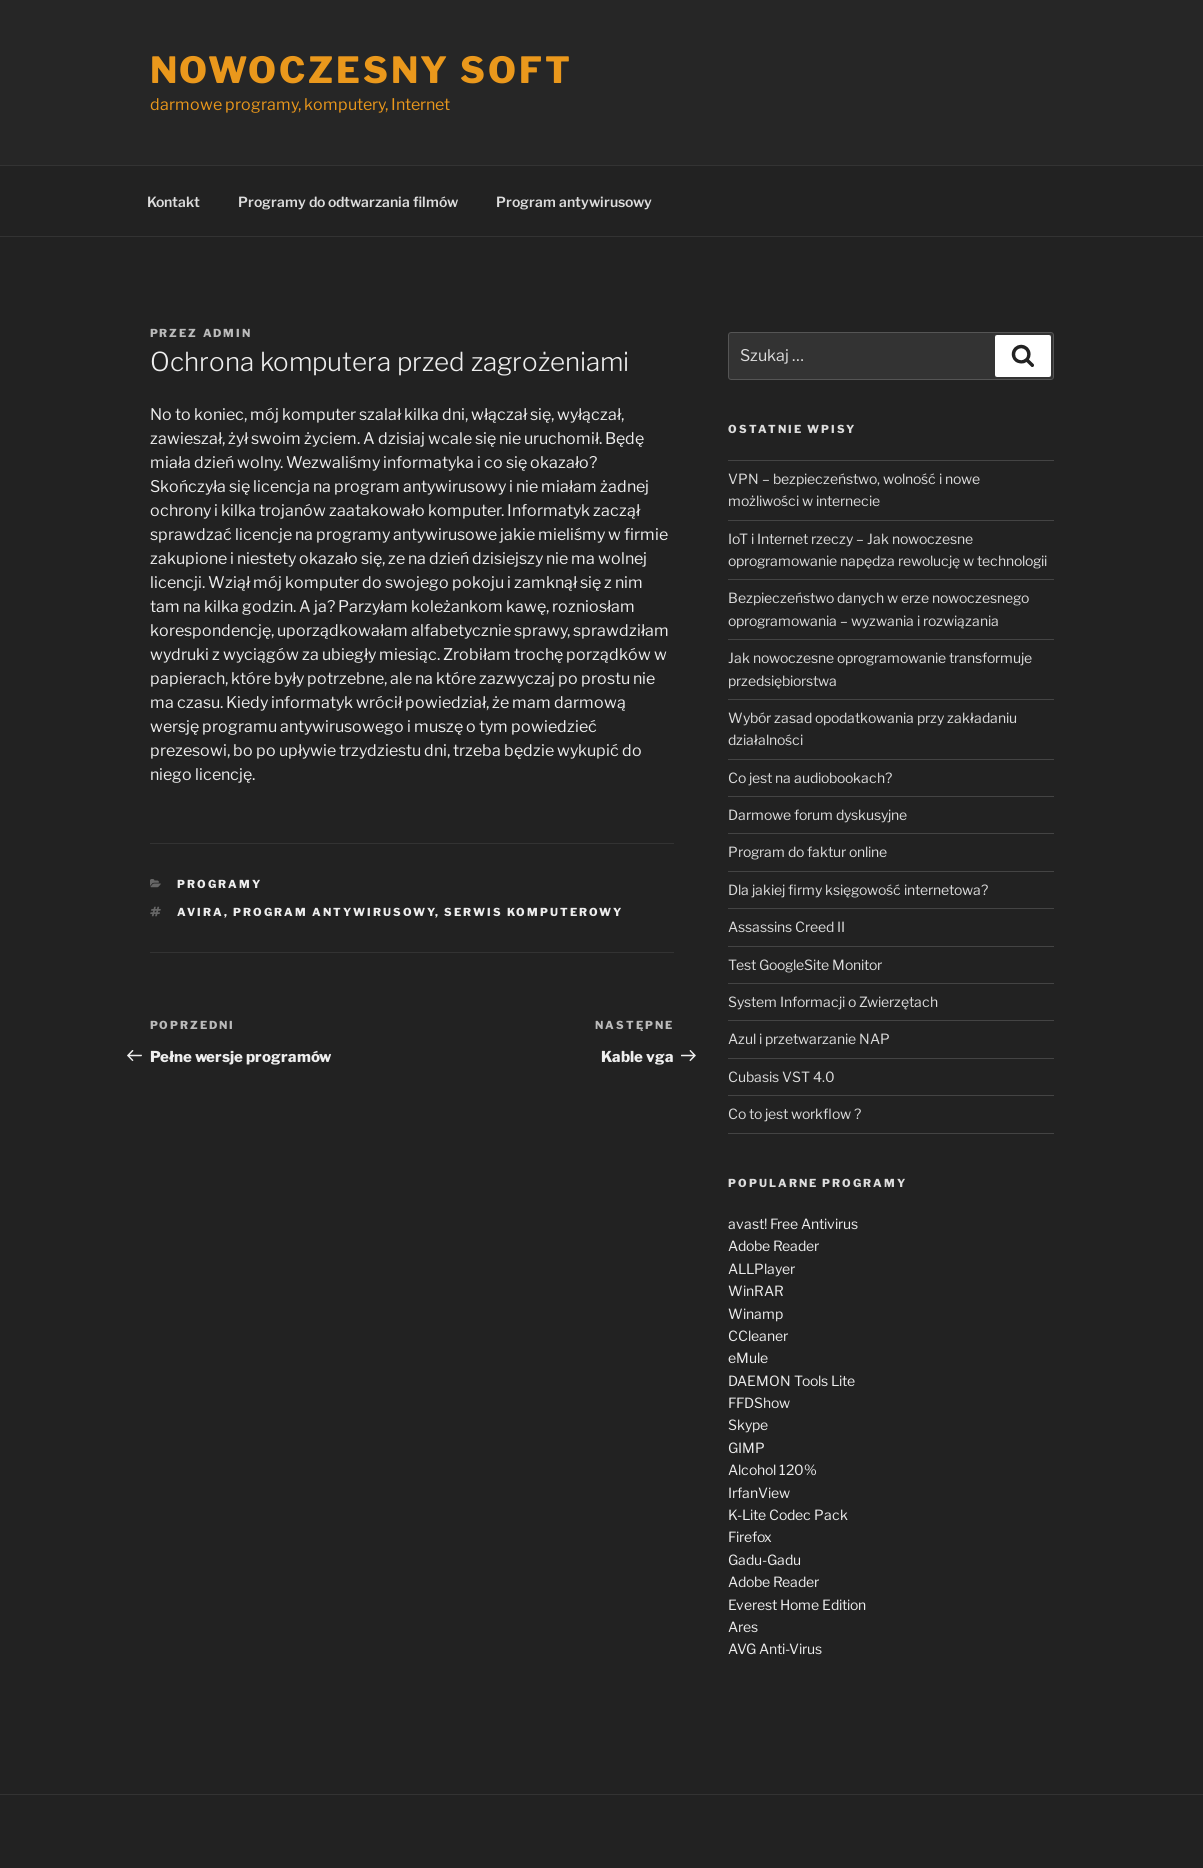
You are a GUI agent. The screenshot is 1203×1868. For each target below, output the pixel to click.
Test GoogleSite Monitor (805, 964)
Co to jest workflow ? (794, 1113)
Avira (200, 912)
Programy (219, 884)
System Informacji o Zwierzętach (833, 1001)
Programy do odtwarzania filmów (348, 201)
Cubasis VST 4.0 (781, 1076)
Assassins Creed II (786, 926)
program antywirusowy (334, 912)
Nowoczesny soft (361, 70)
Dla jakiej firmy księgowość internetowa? (858, 889)
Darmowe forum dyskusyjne (817, 814)
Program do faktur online (807, 851)
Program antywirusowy (574, 201)
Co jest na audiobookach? (810, 777)
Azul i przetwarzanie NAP (809, 1038)
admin (228, 333)
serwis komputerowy (533, 912)
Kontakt (173, 201)
